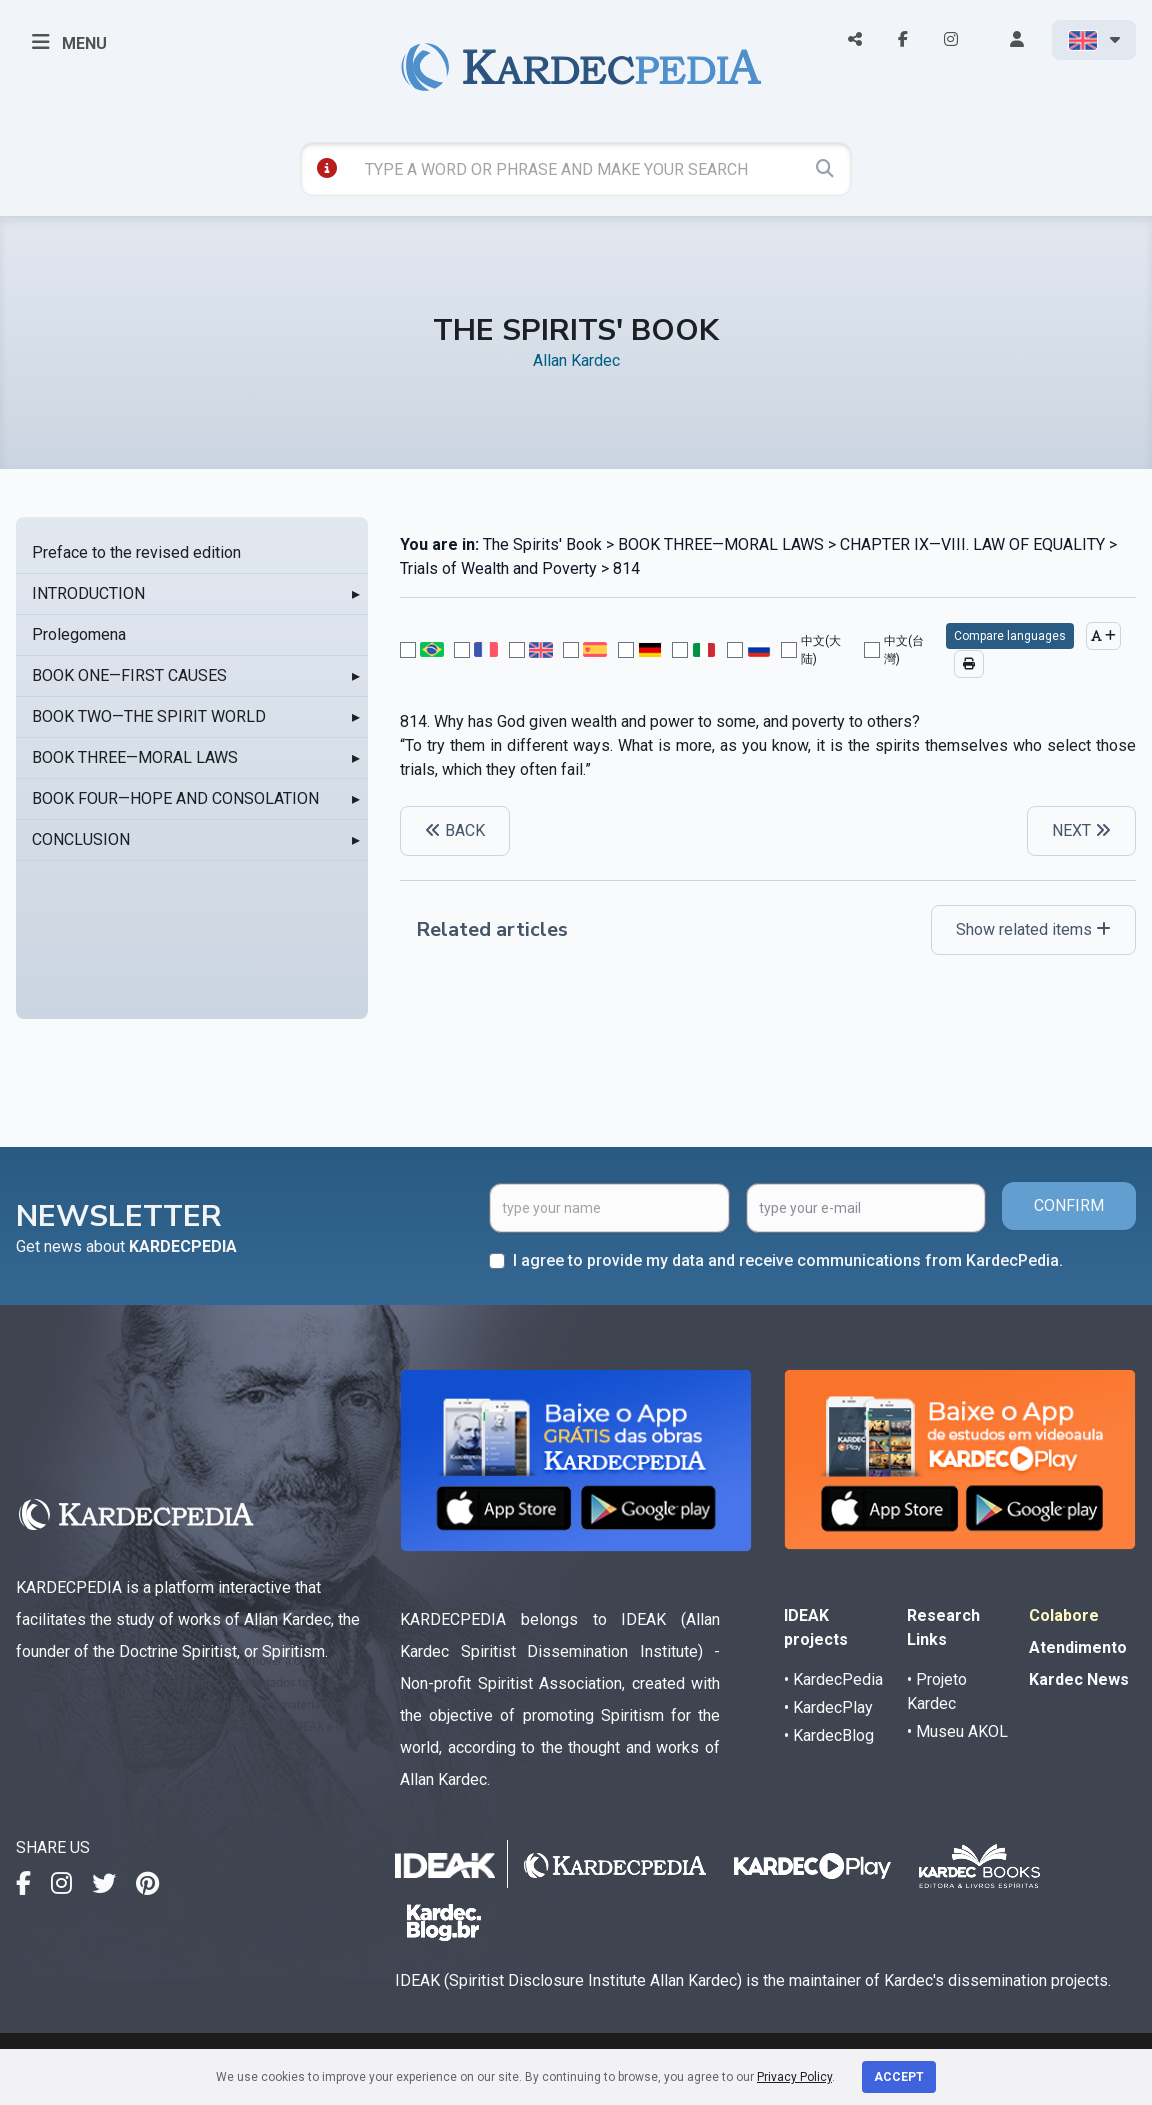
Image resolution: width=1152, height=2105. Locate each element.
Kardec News (1079, 1679)
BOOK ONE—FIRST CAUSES (129, 675)
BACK (455, 830)
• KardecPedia (833, 1679)
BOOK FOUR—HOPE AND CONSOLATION (175, 798)
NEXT (1081, 830)
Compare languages (1010, 636)
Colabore (1064, 1615)
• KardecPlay (828, 1707)
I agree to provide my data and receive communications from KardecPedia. (788, 1260)
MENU (69, 42)
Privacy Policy (794, 2077)
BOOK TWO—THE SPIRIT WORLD (149, 716)
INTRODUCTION (88, 593)
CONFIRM (1069, 1205)
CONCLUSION (81, 839)
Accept (899, 2077)
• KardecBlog (829, 1735)
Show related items (1033, 929)
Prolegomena (79, 634)
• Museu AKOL (957, 1731)
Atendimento (1078, 1647)
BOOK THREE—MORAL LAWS (135, 757)
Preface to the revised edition (136, 552)
